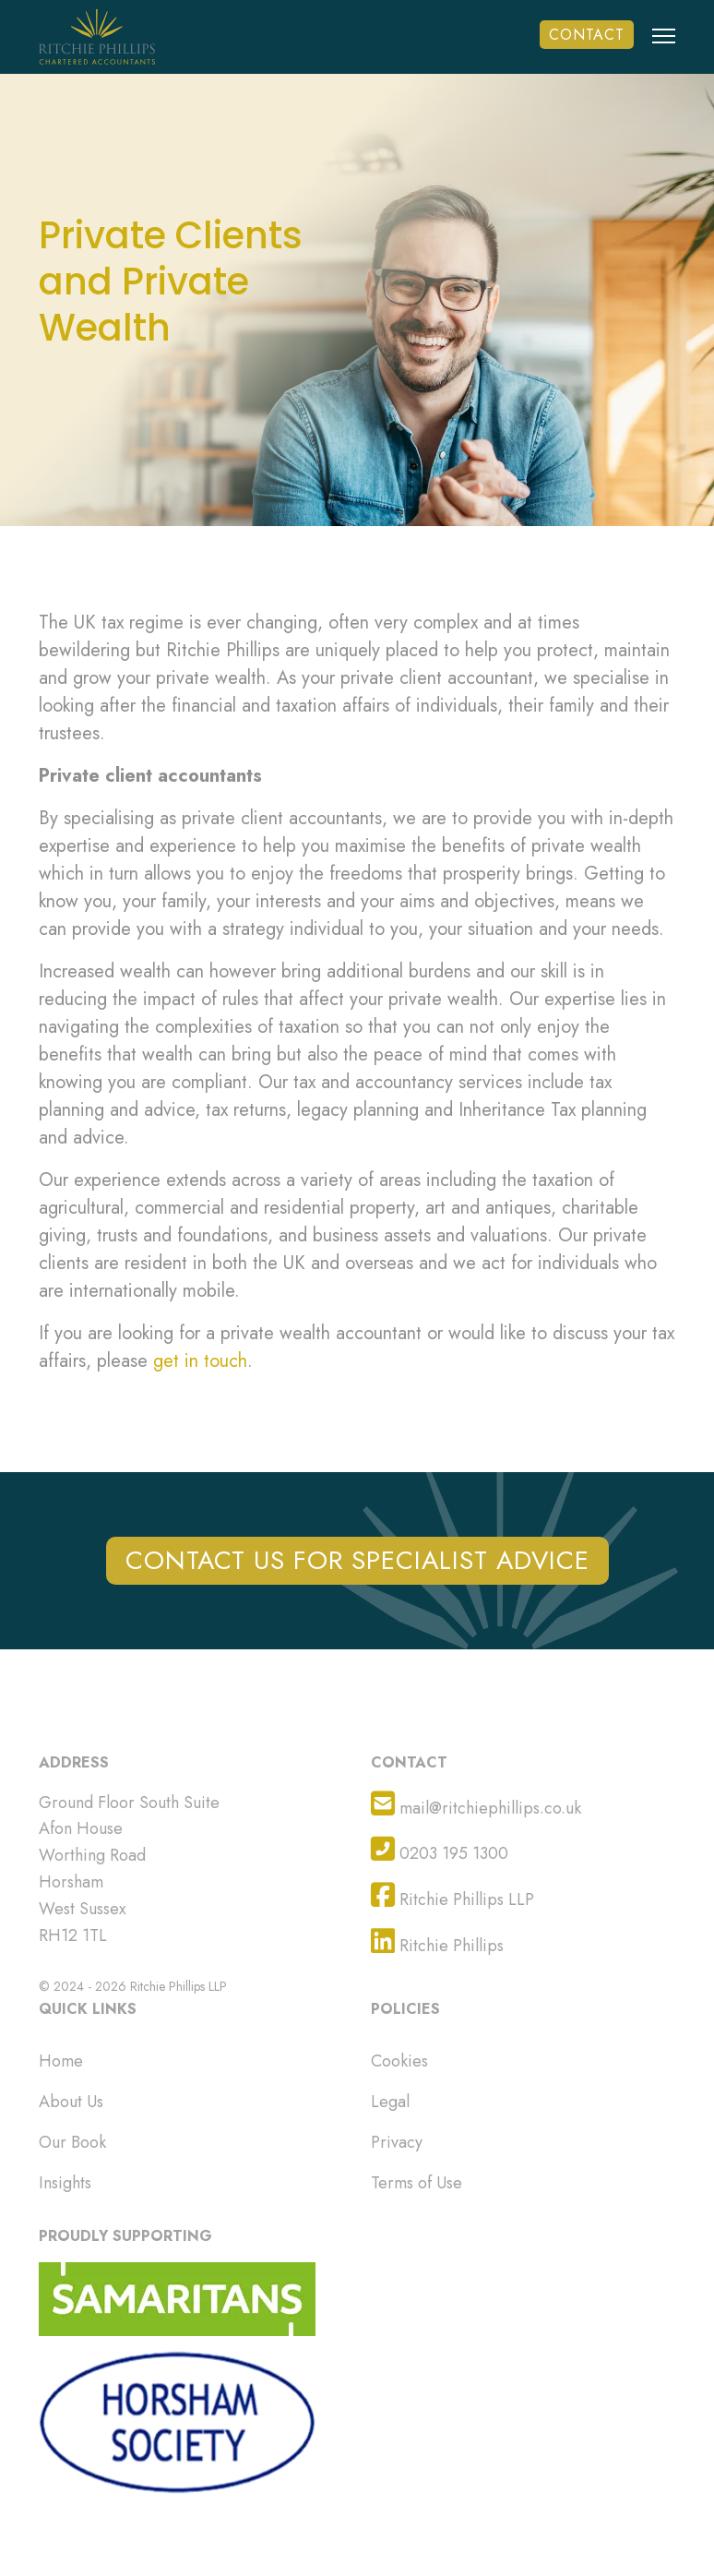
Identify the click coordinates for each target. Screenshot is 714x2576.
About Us (71, 2102)
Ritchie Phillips (437, 1942)
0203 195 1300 (439, 1850)
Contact (587, 34)
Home (61, 2061)
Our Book (72, 2142)
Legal (390, 2102)
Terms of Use (416, 2183)
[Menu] (663, 50)
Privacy (396, 2142)
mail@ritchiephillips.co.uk (476, 1805)
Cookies (399, 2061)
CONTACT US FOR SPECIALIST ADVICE (357, 1560)
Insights (65, 2183)
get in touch (200, 1361)
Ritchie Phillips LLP (452, 1896)
